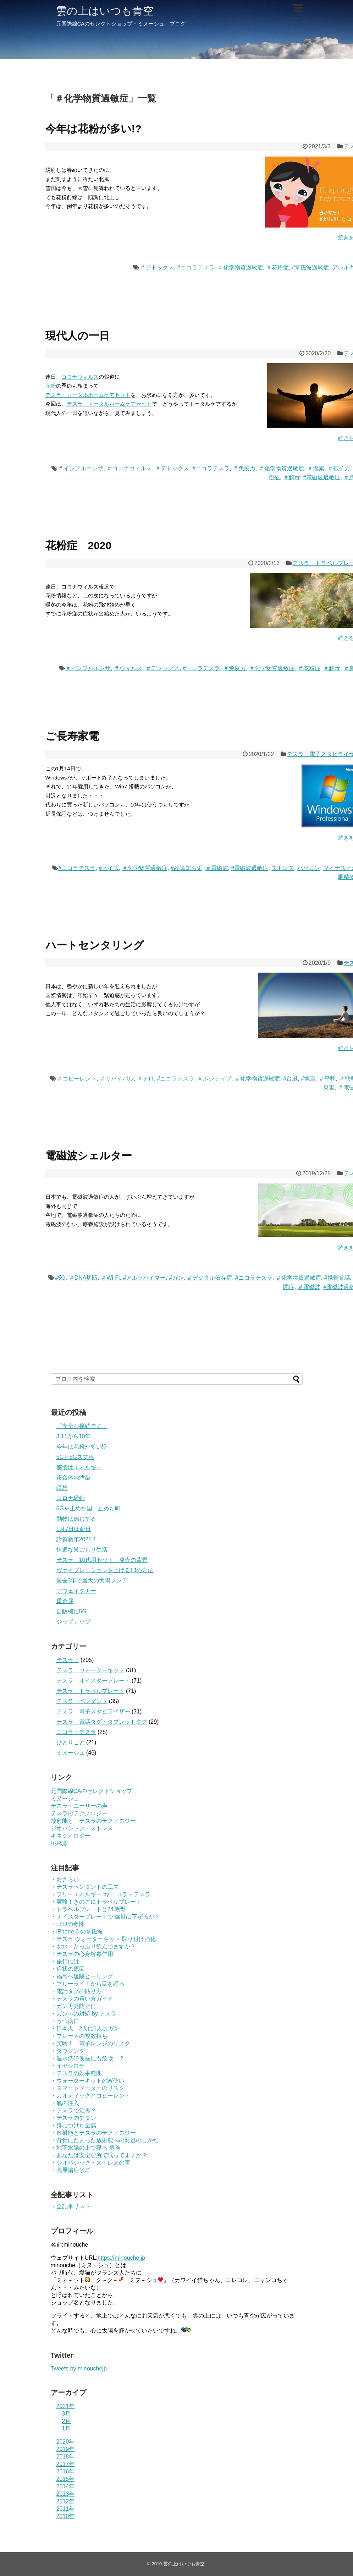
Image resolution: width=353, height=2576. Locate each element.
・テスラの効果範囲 (76, 2073)
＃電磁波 (216, 868)
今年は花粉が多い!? (93, 129)
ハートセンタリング (94, 945)
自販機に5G (71, 1611)
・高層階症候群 (70, 2170)
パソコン (308, 868)
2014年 (65, 2486)
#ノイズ (109, 868)
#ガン (176, 1278)
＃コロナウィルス (129, 468)
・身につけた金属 (73, 2125)
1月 (66, 2428)
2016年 (65, 2471)
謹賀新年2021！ (77, 1539)
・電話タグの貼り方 (76, 1991)
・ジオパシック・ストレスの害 (90, 2163)
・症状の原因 (68, 1969)
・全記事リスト (70, 2206)
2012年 (65, 2501)
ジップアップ (73, 1622)
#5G (60, 1278)
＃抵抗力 (338, 468)
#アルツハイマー (144, 1278)
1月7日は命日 (73, 1529)
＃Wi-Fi (110, 1278)
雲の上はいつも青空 (105, 11)
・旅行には (65, 1961)
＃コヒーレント (76, 1079)
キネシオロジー (70, 1836)
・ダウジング (68, 2051)
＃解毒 (291, 477)
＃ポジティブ (214, 1079)
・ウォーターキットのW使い (87, 2081)
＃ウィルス (128, 668)
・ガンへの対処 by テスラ (84, 2014)
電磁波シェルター (88, 1155)
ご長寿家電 (72, 736)
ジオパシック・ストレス (82, 1828)
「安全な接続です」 (81, 1426)
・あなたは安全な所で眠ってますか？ (99, 2155)
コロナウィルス (80, 377)
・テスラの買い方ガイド (82, 1999)
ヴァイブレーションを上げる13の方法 (105, 1570)
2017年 (65, 2464)
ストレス (282, 868)
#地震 (308, 1079)
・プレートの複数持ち (79, 2036)
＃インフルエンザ (80, 468)
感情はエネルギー (79, 1467)
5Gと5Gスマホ (75, 1457)
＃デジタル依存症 (209, 1278)
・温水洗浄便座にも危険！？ (88, 2058)
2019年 (65, 2449)
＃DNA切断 (83, 1278)
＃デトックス (157, 267)
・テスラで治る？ (73, 2110)
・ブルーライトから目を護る (88, 1984)
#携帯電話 (337, 1278)
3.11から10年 (73, 1436)
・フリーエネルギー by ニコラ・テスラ (101, 1894)
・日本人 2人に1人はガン (85, 2028)
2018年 (65, 2457)
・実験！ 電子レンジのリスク (90, 2043)
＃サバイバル (117, 1079)
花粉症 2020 (78, 545)
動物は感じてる (76, 1519)
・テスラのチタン (73, 2118)
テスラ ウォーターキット (90, 1670)
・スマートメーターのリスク (88, 2088)
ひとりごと (70, 1742)
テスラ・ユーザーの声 (79, 1806)
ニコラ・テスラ (76, 1732)
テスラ (67, 1660)
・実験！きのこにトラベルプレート (96, 1902)
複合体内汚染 (73, 1478)
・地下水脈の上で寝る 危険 (85, 2148)
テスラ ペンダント (81, 1701)
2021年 (65, 2406)
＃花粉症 (277, 267)
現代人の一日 (77, 335)
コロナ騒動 (70, 1498)
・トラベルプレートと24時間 (88, 1909)
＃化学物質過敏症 (240, 267)
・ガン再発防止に (73, 2006)
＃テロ (145, 1079)
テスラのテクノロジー (79, 1813)
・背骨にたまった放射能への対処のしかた (105, 2140)
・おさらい (65, 1879)
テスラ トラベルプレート (90, 1691)
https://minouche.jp (121, 2258)
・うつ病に (65, 2021)
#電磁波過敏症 (310, 267)
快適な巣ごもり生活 (81, 1550)
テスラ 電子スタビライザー (93, 1711)
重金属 (64, 1601)
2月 (66, 2421)
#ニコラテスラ (195, 267)
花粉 (50, 386)
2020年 (65, 2442)
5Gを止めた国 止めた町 (88, 1508)
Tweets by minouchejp (79, 2369)
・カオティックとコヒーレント (90, 2096)
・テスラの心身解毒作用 (82, 1954)
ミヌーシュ (70, 1753)
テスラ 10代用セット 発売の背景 (102, 1560)
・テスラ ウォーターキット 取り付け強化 (103, 1939)
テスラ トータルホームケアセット (88, 395)
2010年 (65, 2516)
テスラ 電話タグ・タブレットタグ (101, 1722)
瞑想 (62, 1488)
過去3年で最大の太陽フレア (92, 1580)
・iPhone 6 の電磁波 (77, 1932)
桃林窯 (59, 1843)
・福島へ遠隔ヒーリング (82, 1976)
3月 (66, 2414)
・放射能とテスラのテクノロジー (93, 2133)
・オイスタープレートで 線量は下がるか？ (105, 1917)
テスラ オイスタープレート (93, 1681)
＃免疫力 (244, 468)
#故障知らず (186, 868)
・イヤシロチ (68, 2066)
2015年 (65, 2479)
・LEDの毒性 (67, 1924)
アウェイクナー (76, 1591)
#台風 (290, 1079)
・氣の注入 (65, 2103)
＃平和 (327, 1079)
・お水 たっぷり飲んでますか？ (93, 1946)
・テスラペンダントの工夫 (85, 1887)
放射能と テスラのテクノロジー (93, 1821)
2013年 (65, 2494)
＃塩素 (315, 468)
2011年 (65, 2509)
